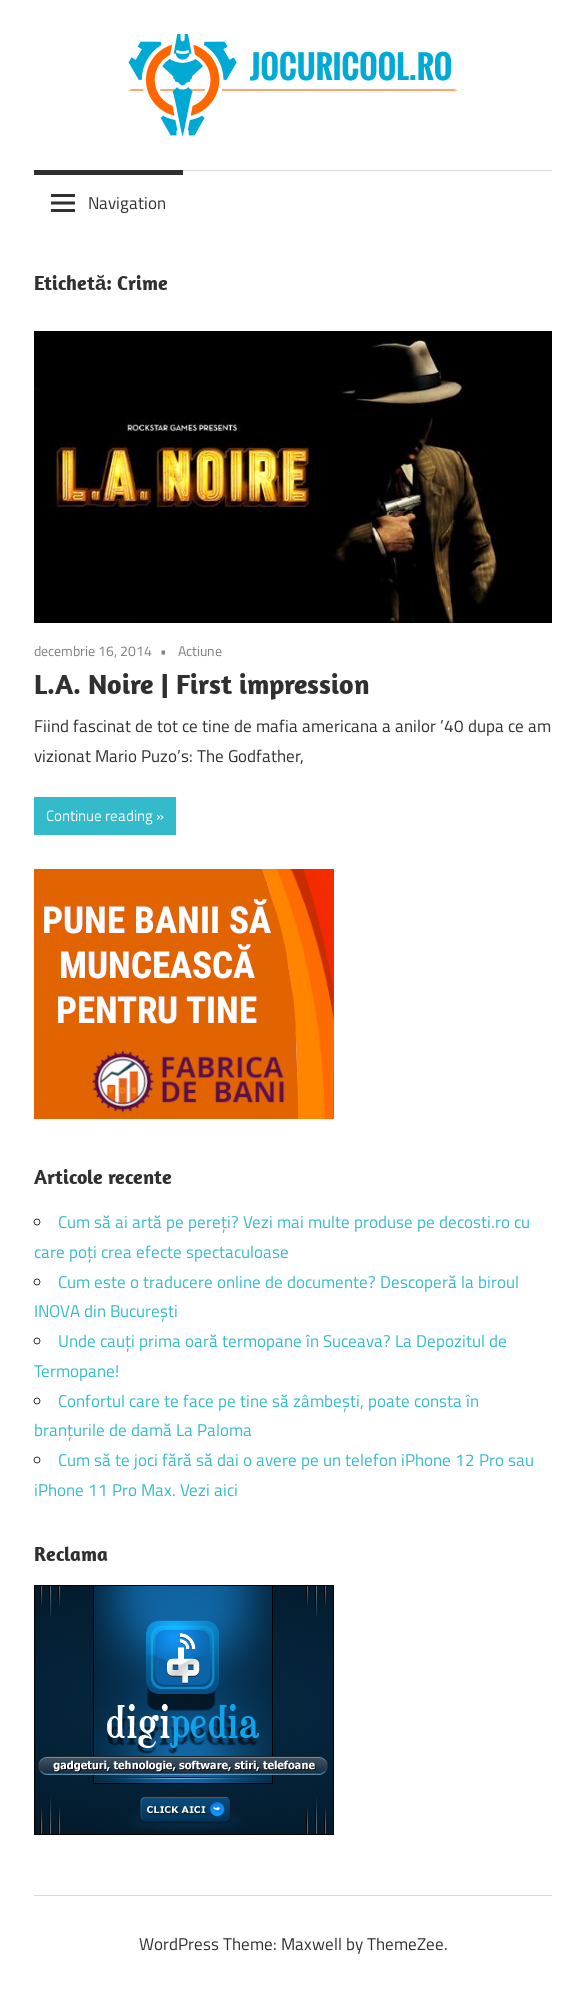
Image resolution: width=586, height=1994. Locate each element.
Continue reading (99, 815)
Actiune (200, 650)
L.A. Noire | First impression (202, 683)
